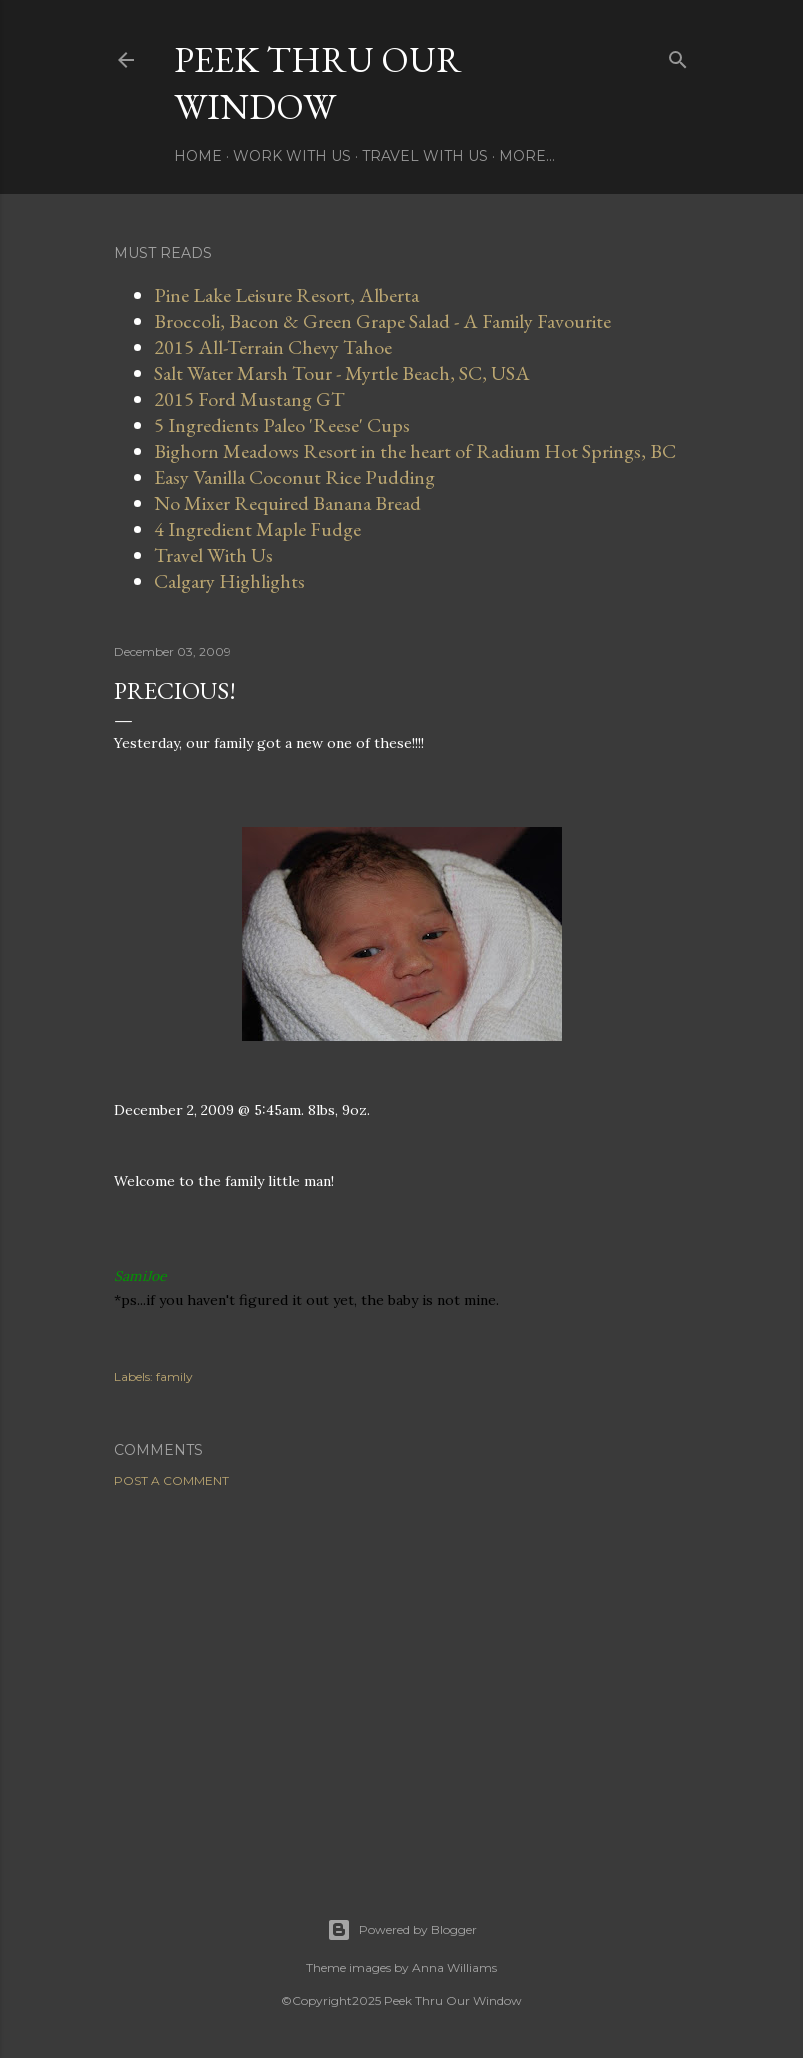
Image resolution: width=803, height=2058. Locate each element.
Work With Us (292, 156)
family (174, 1376)
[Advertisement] (402, 1678)
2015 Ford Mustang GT (249, 399)
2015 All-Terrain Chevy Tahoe (273, 347)
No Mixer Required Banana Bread (287, 503)
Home (198, 156)
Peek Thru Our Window (318, 83)
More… (527, 156)
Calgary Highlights (229, 581)
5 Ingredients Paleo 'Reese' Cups (282, 425)
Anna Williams (454, 1967)
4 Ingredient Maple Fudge (257, 529)
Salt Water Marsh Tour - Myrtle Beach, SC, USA (342, 373)
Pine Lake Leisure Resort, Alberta (286, 295)
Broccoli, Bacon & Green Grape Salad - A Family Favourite (382, 321)
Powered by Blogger (402, 1930)
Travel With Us (425, 156)
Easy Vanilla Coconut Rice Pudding (294, 477)
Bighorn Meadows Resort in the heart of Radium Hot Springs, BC (415, 451)
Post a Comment (171, 1480)
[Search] (678, 55)
